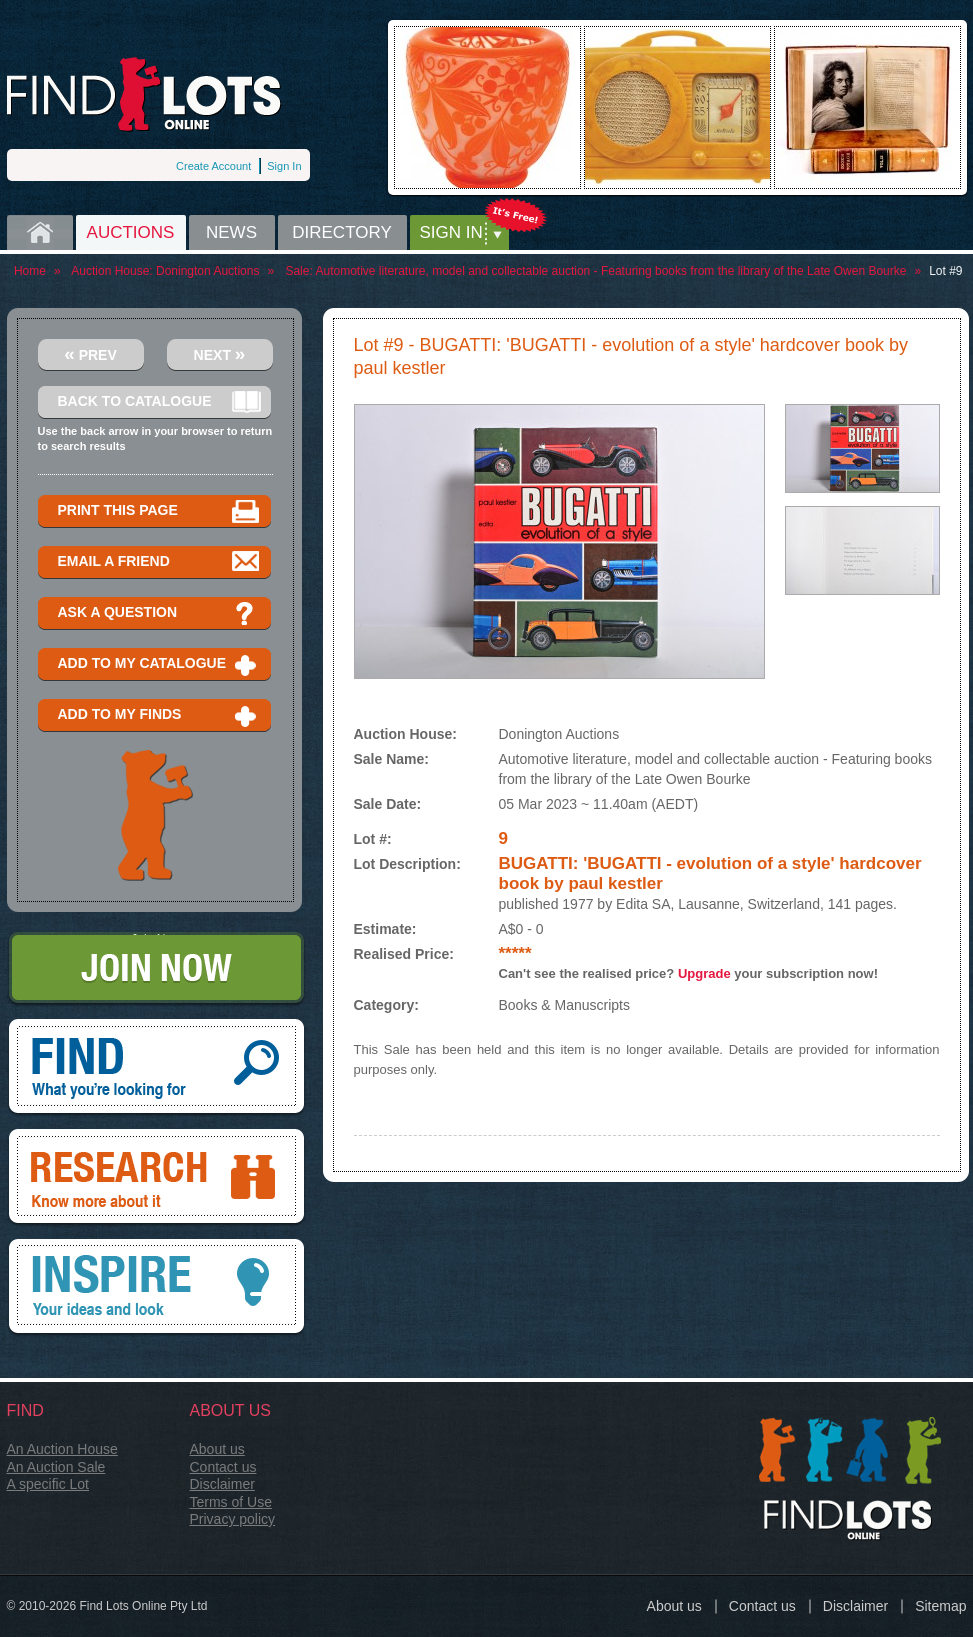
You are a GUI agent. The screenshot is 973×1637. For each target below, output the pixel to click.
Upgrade (704, 973)
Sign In (284, 166)
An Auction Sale (56, 1467)
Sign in (451, 232)
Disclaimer (222, 1484)
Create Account (213, 166)
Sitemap (940, 1606)
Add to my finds (159, 715)
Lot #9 (945, 271)
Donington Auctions (207, 271)
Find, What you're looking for (156, 1068)
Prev (90, 353)
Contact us (223, 1467)
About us (217, 1449)
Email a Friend (159, 562)
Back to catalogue (159, 402)
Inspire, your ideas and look (156, 1288)
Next (220, 353)
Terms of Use (231, 1502)
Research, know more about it (156, 1178)
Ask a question (159, 613)
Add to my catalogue (159, 664)
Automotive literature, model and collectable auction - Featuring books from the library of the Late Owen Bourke (610, 271)
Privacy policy (233, 1519)
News (231, 232)
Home (40, 232)
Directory (342, 232)
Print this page (159, 511)
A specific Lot (48, 1484)
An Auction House (62, 1449)
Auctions (131, 232)
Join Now (156, 969)
